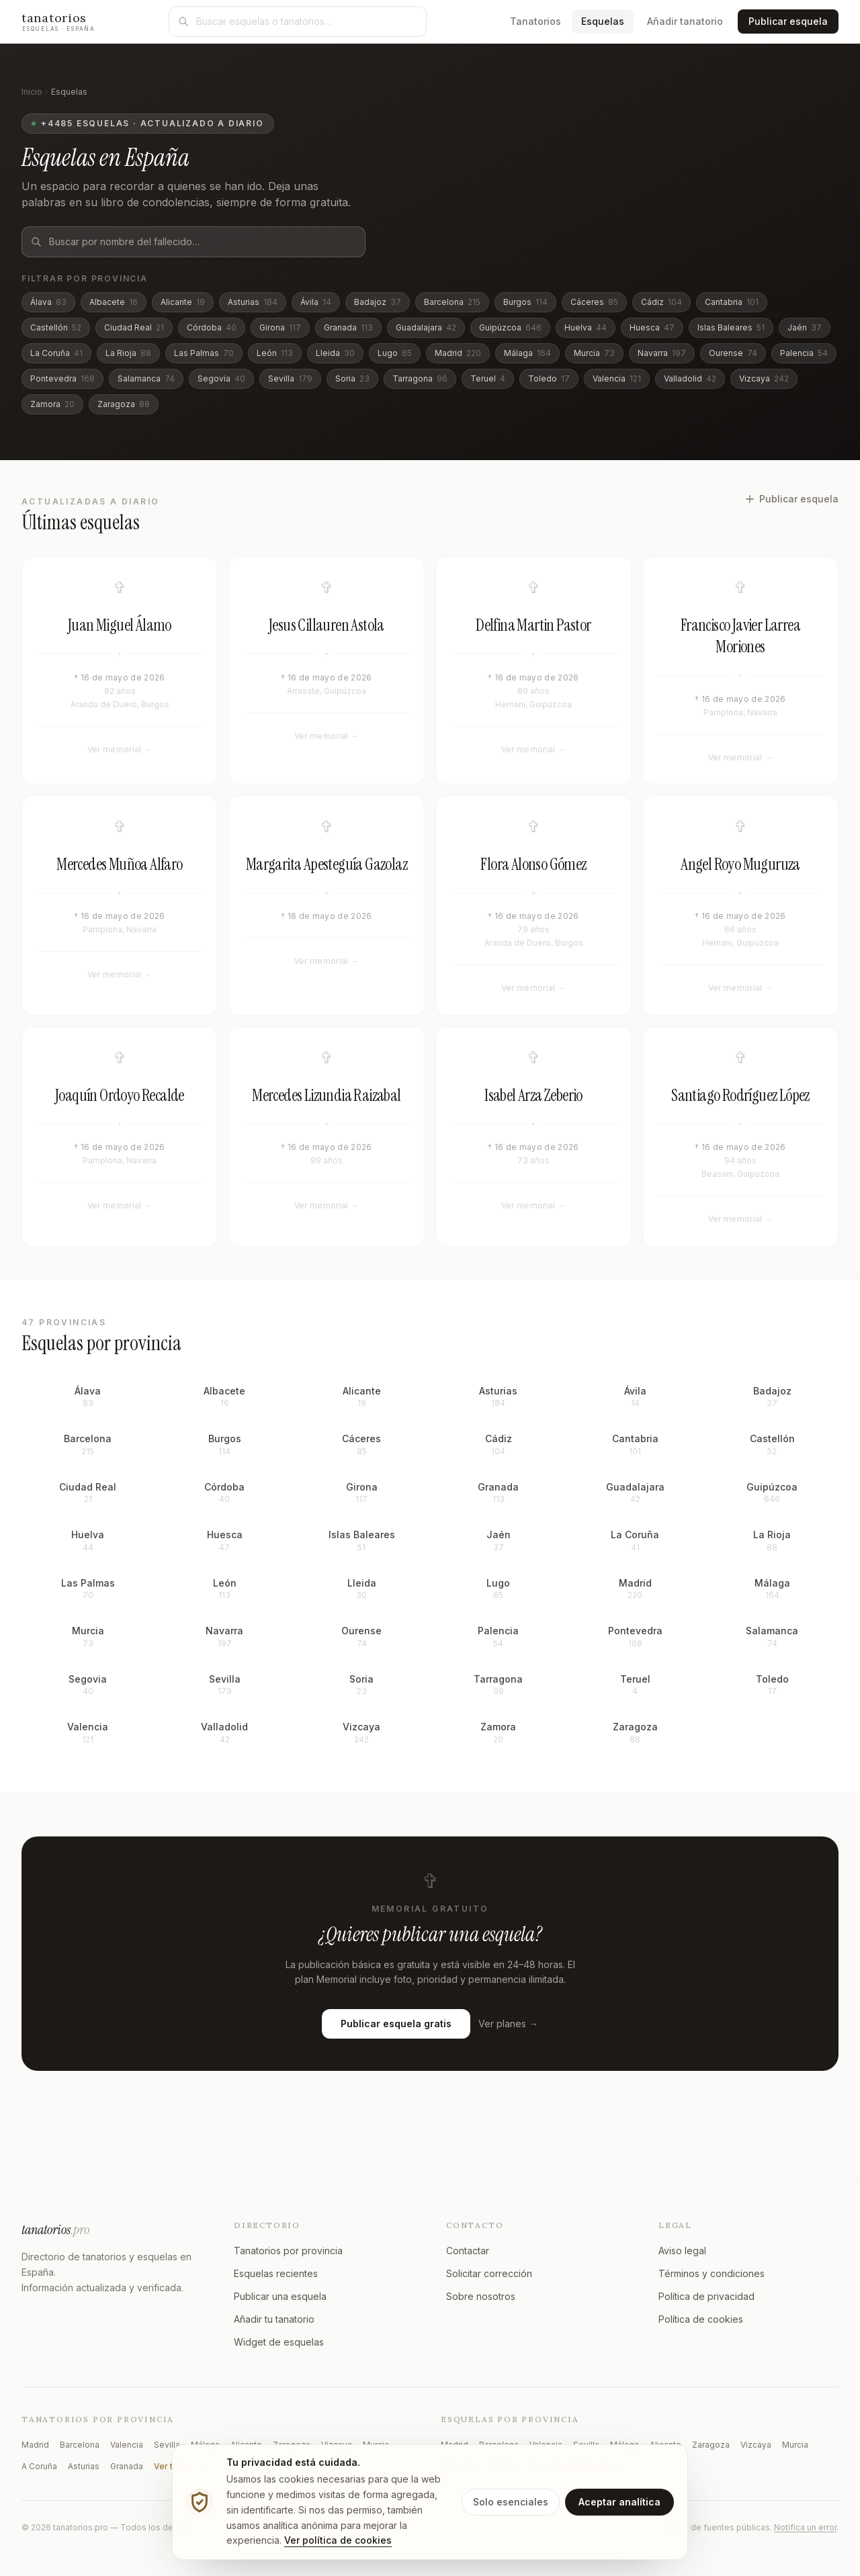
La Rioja (128, 353)
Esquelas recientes (276, 2273)
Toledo (549, 378)
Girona (280, 327)
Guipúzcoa (510, 327)
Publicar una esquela (280, 2296)
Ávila (315, 302)
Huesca (652, 327)
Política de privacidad (706, 2296)
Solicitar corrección (489, 2273)
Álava (48, 302)
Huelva (585, 327)
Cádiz (661, 302)
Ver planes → (508, 2041)
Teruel (487, 378)
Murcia (594, 353)
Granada (348, 327)
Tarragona (419, 378)
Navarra (662, 353)
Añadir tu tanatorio (274, 2319)
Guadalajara (426, 327)
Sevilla (290, 378)
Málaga (527, 353)
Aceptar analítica (619, 2501)
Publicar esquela (788, 21)
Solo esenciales (510, 2501)
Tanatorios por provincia (288, 2250)
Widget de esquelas (279, 2342)
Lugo (395, 353)
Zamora (52, 404)
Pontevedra (62, 378)
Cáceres (594, 302)
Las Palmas (204, 353)
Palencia (804, 353)
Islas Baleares (731, 327)
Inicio (32, 92)
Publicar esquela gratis (396, 2041)
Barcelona (452, 302)
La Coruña (56, 353)
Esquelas (607, 20)
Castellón (55, 327)
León (275, 353)
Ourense (733, 353)
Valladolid (690, 378)
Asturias (252, 302)
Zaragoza (123, 404)
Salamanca (146, 378)
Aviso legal (682, 2250)
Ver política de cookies (338, 2540)
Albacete (113, 302)
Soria (352, 378)
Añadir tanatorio (685, 21)
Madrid (458, 353)
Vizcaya (764, 378)
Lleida (335, 353)
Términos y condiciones (711, 2273)
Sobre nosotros (480, 2296)
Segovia (221, 378)
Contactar (467, 2250)
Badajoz (377, 302)
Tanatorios (535, 21)
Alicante (183, 302)
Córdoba (211, 327)
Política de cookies (700, 2319)
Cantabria (732, 302)
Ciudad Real (134, 327)
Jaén (804, 327)
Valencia (617, 378)
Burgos (525, 302)
